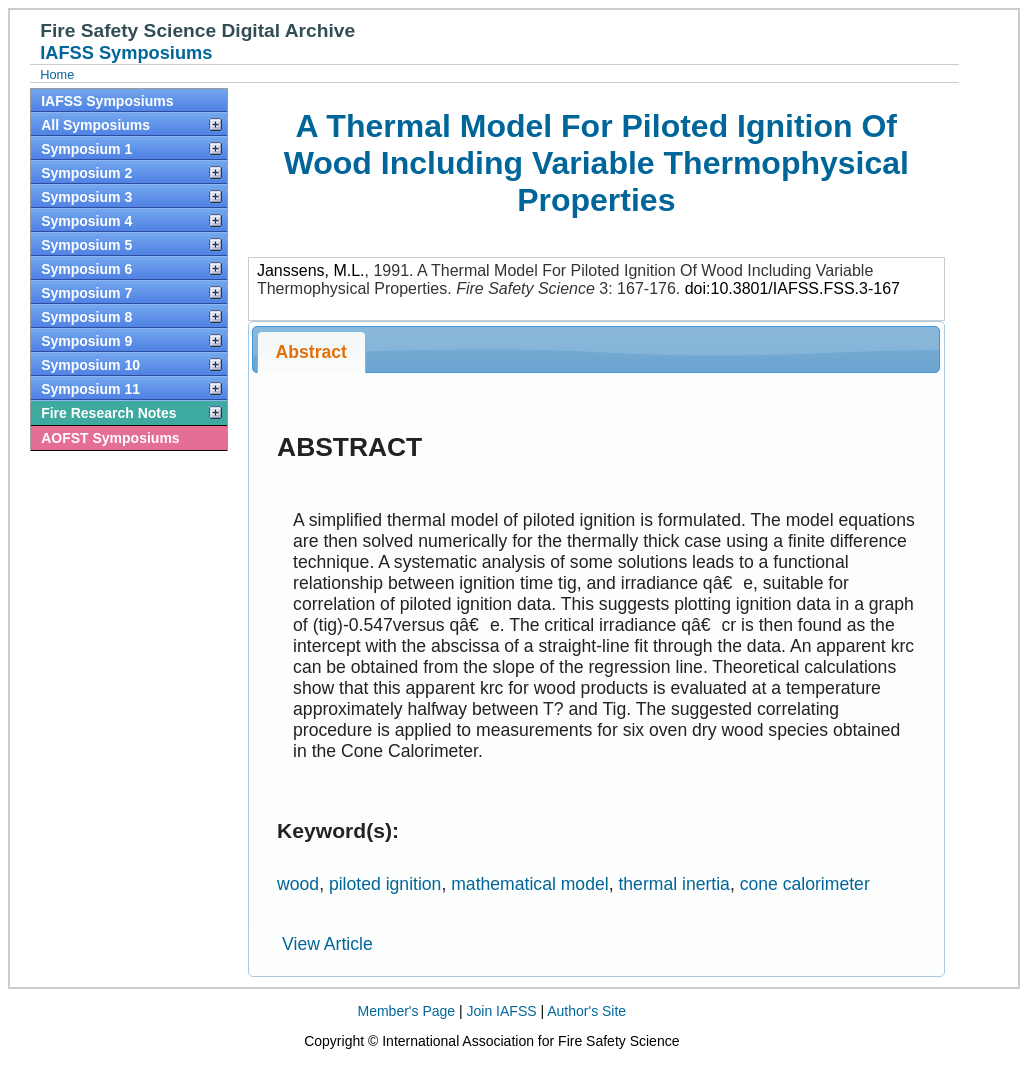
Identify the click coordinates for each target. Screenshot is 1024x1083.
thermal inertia (673, 884)
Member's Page (407, 1011)
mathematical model (529, 884)
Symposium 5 (86, 245)
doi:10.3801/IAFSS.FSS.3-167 (792, 288)
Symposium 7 (86, 293)
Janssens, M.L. (311, 270)
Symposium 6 (86, 269)
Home (57, 74)
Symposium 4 (86, 221)
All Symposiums (95, 125)
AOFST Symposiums (110, 438)
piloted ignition (385, 884)
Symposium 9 (86, 341)
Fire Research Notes (108, 413)
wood (298, 884)
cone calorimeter (805, 884)
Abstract (311, 352)
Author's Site (586, 1011)
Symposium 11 (90, 389)
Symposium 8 (86, 317)
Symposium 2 (86, 173)
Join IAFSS (502, 1011)
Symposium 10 (90, 365)
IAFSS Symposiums (107, 101)
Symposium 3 (86, 197)
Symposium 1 (86, 149)
